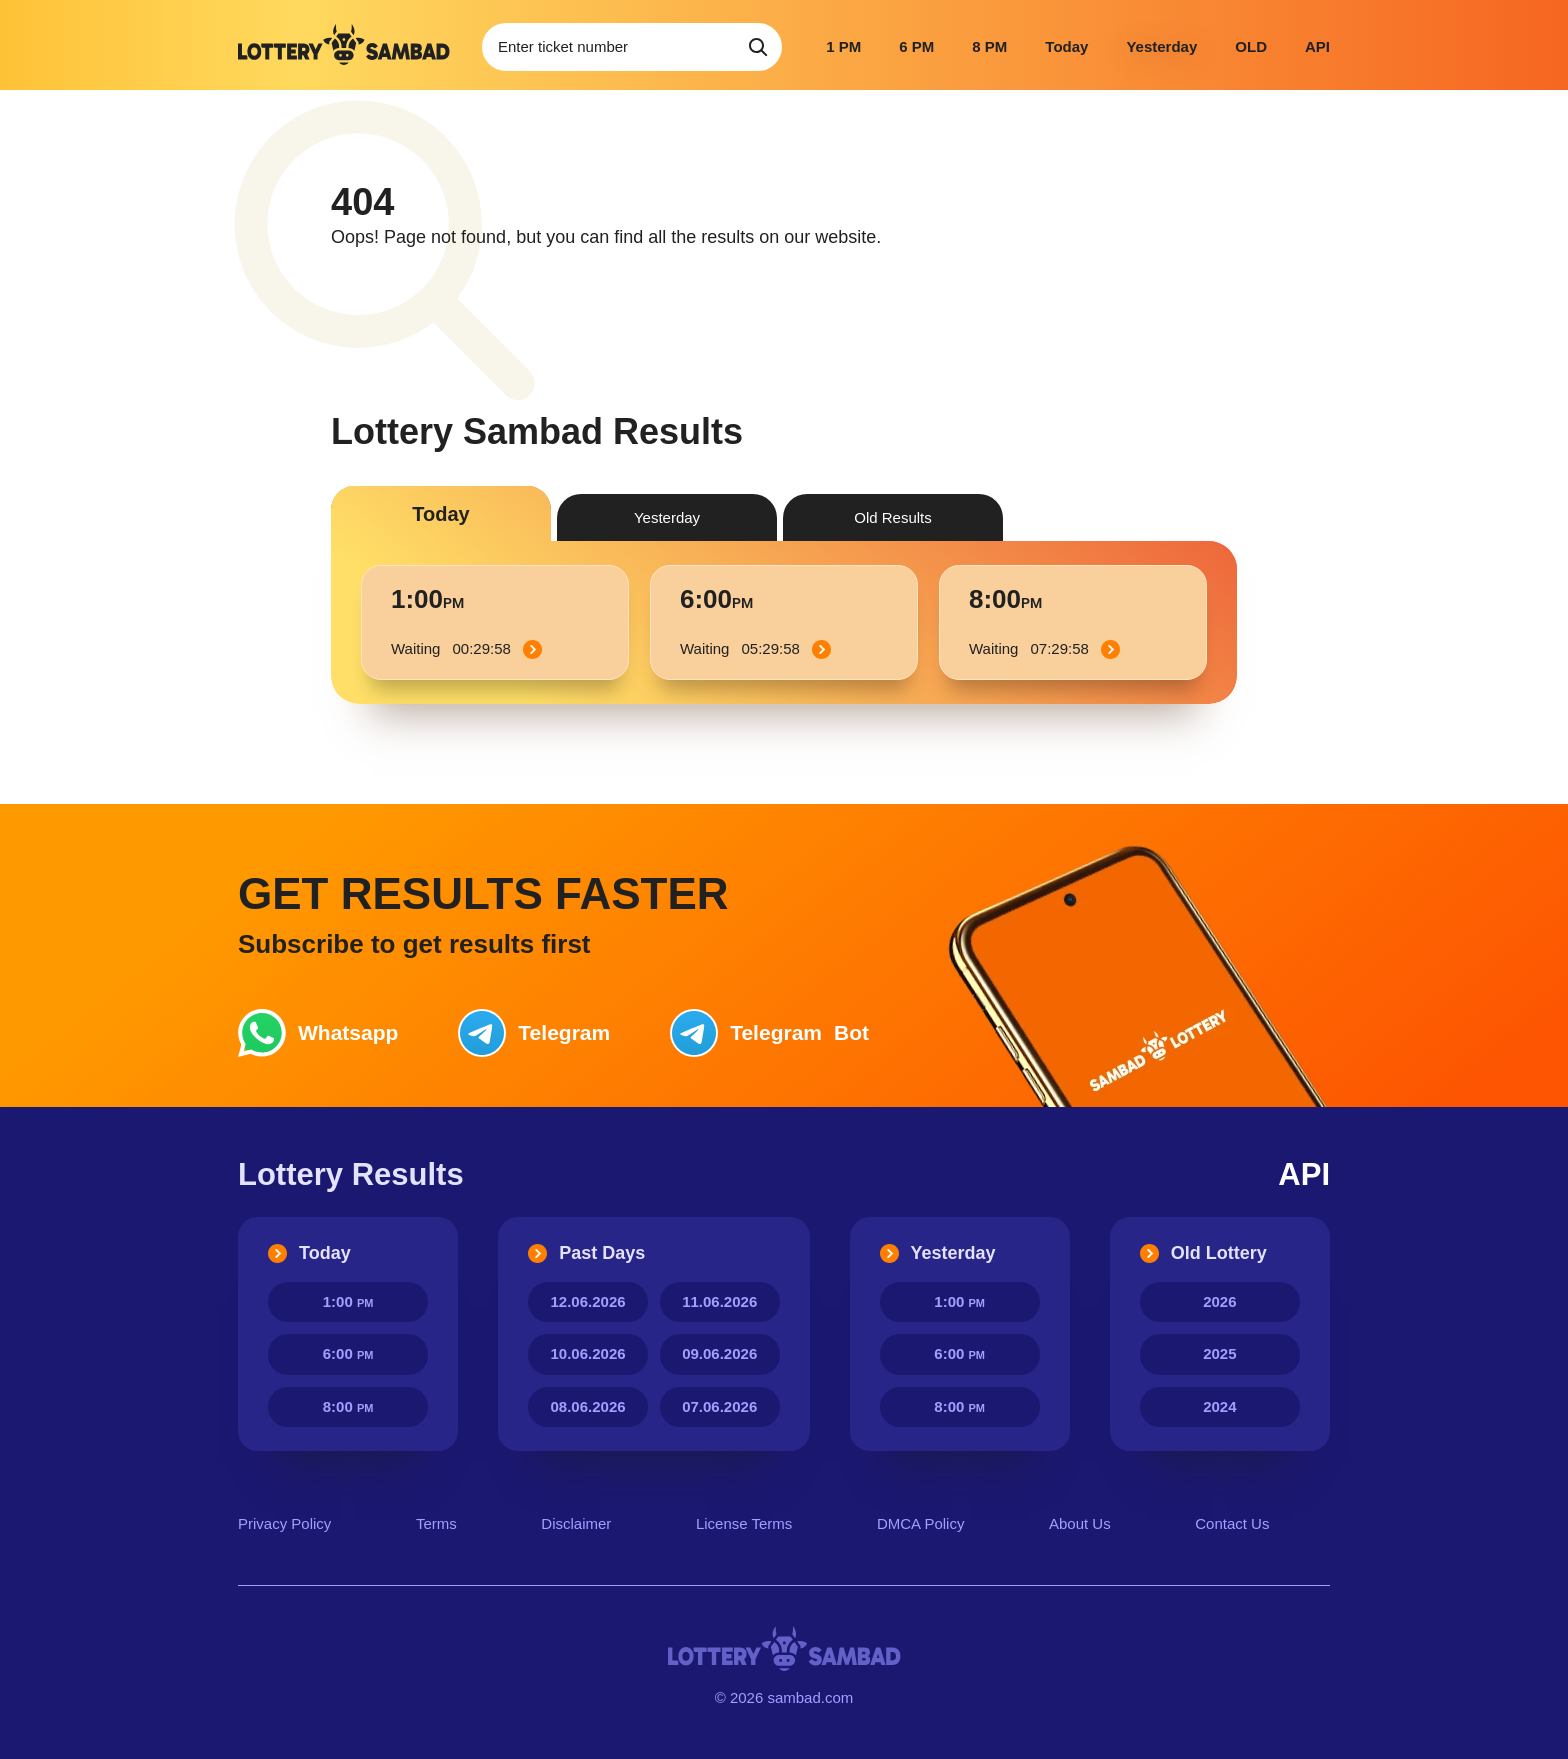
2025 (1219, 1353)
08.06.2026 (588, 1406)
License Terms (744, 1523)
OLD (1251, 46)
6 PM (916, 46)
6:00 (348, 1353)
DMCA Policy (921, 1523)
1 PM (843, 46)
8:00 (348, 1406)
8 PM (989, 46)
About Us (1080, 1523)
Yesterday (1161, 46)
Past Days (586, 1253)
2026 (1219, 1301)
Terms (436, 1523)
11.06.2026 (719, 1301)
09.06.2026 (719, 1353)
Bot (769, 1033)
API (1317, 46)
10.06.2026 (588, 1353)
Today (1066, 46)
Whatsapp (318, 1033)
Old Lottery (1203, 1253)
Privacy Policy (284, 1523)
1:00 (348, 1301)
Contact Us (1232, 1523)
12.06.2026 (588, 1301)
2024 (1219, 1406)
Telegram (534, 1033)
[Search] (758, 47)
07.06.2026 (719, 1406)
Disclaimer (576, 1523)
